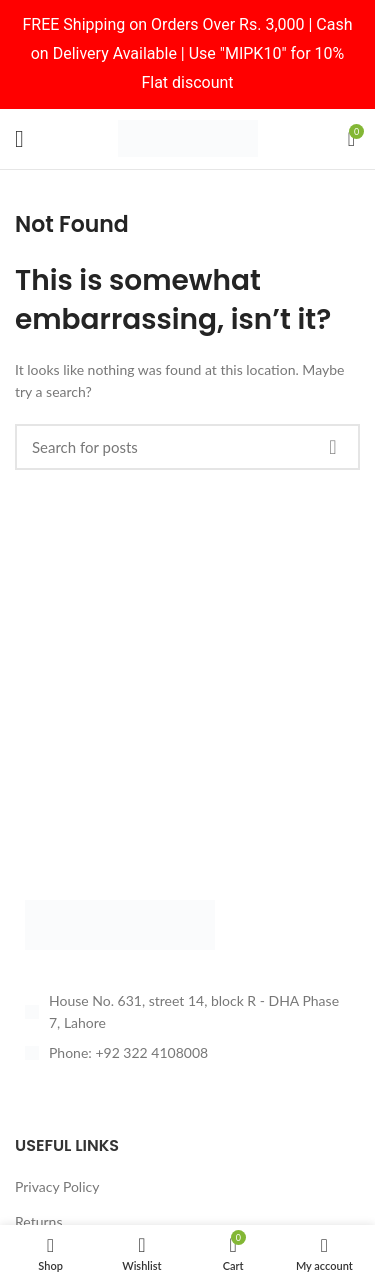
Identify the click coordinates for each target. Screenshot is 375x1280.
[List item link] (187, 1053)
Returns (38, 1221)
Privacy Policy (57, 1186)
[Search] (187, 447)
